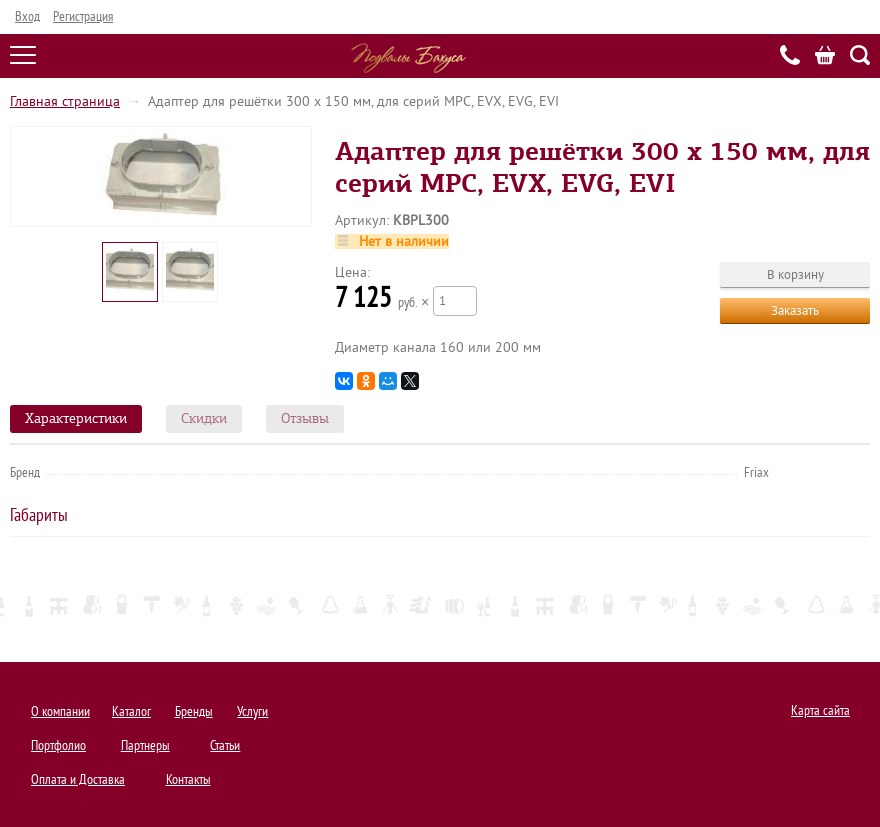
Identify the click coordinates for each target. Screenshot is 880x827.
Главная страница (65, 101)
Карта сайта (820, 710)
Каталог (131, 711)
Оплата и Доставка (78, 779)
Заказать (795, 310)
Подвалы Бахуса (408, 58)
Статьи (225, 745)
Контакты (188, 779)
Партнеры (145, 745)
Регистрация (83, 16)
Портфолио (58, 745)
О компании (60, 711)
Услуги (252, 711)
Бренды (194, 711)
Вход (27, 16)
